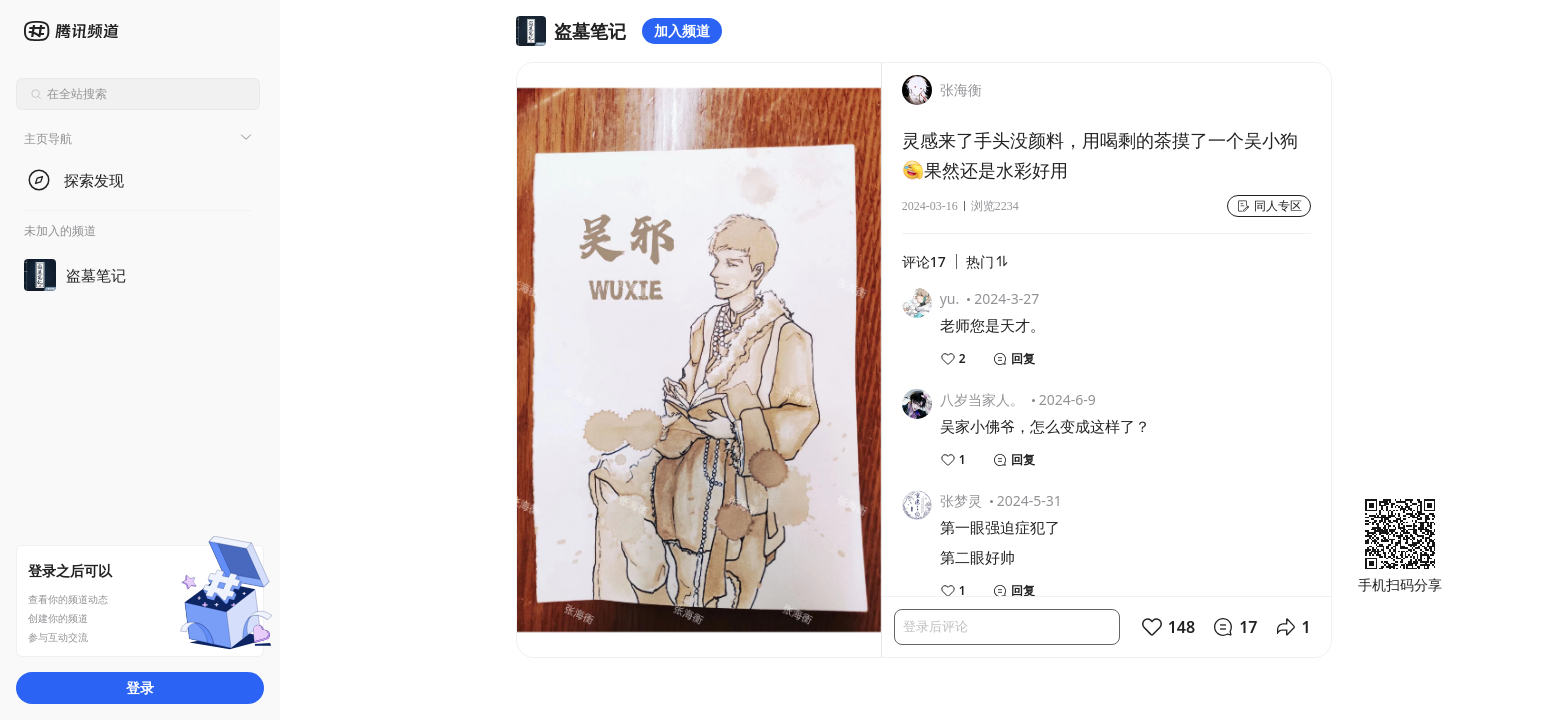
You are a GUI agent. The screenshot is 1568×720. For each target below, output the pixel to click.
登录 (140, 687)
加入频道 (682, 30)
